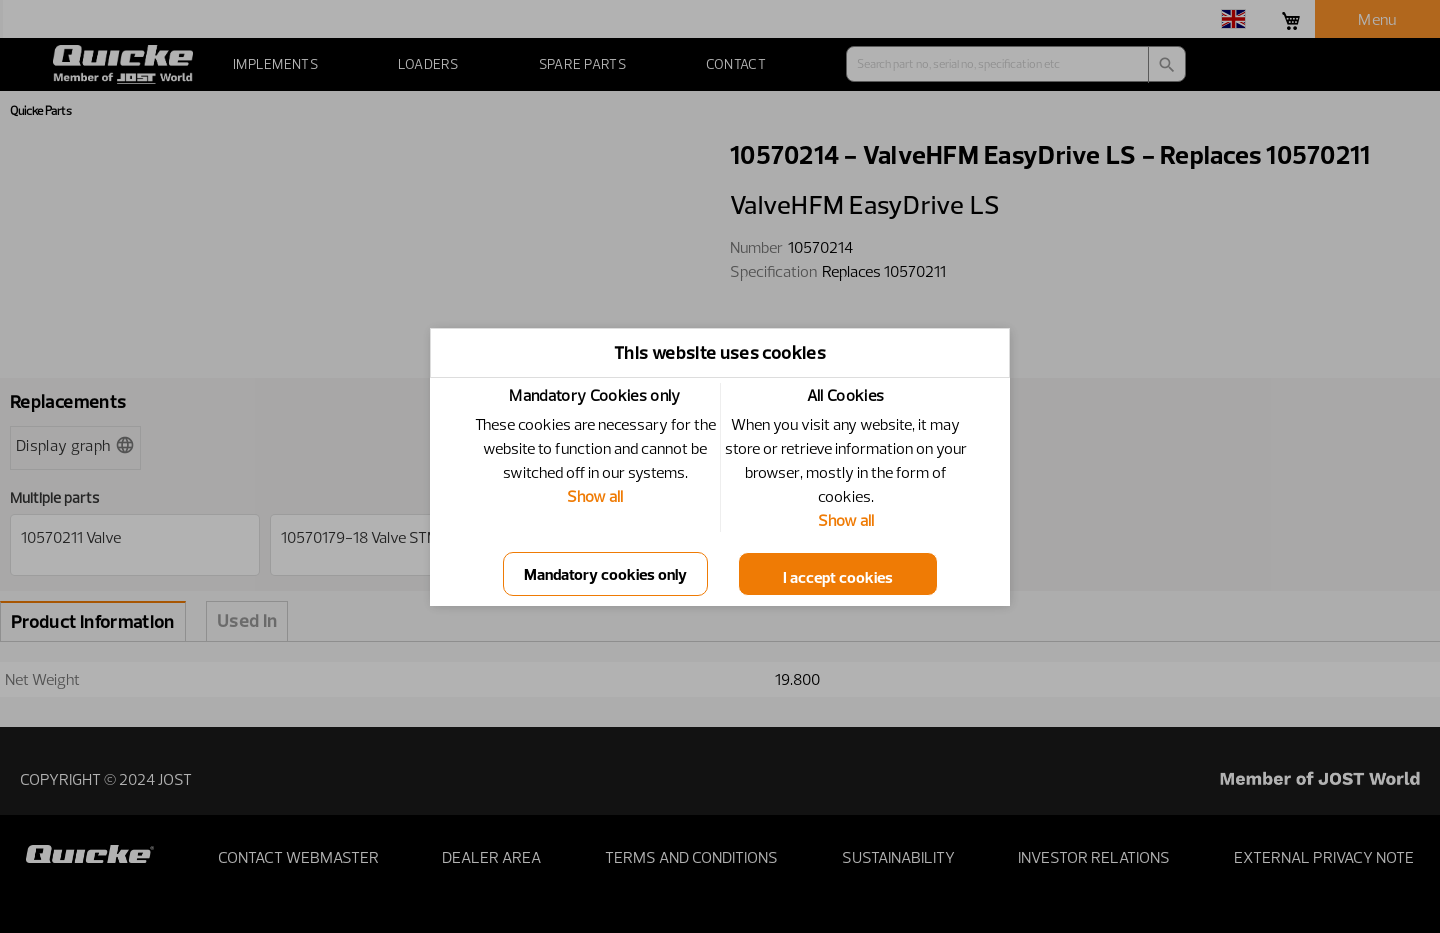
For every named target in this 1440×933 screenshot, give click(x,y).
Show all (595, 496)
